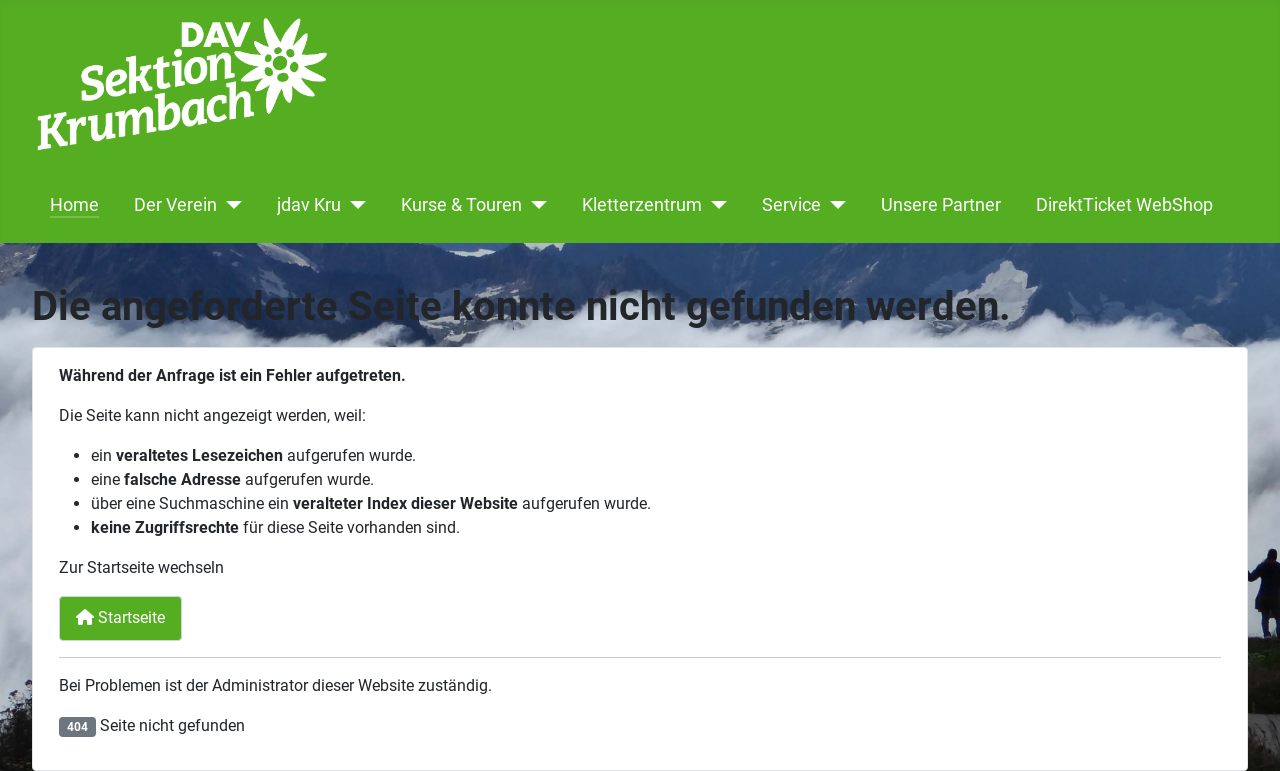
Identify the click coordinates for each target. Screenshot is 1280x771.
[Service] (833, 205)
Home (74, 205)
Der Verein (175, 205)
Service (791, 205)
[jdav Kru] (353, 205)
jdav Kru (309, 205)
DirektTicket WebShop (1124, 205)
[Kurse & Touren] (534, 205)
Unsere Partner (941, 205)
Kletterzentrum (642, 205)
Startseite (120, 617)
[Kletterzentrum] (714, 205)
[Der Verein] (229, 205)
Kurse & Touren (461, 205)
